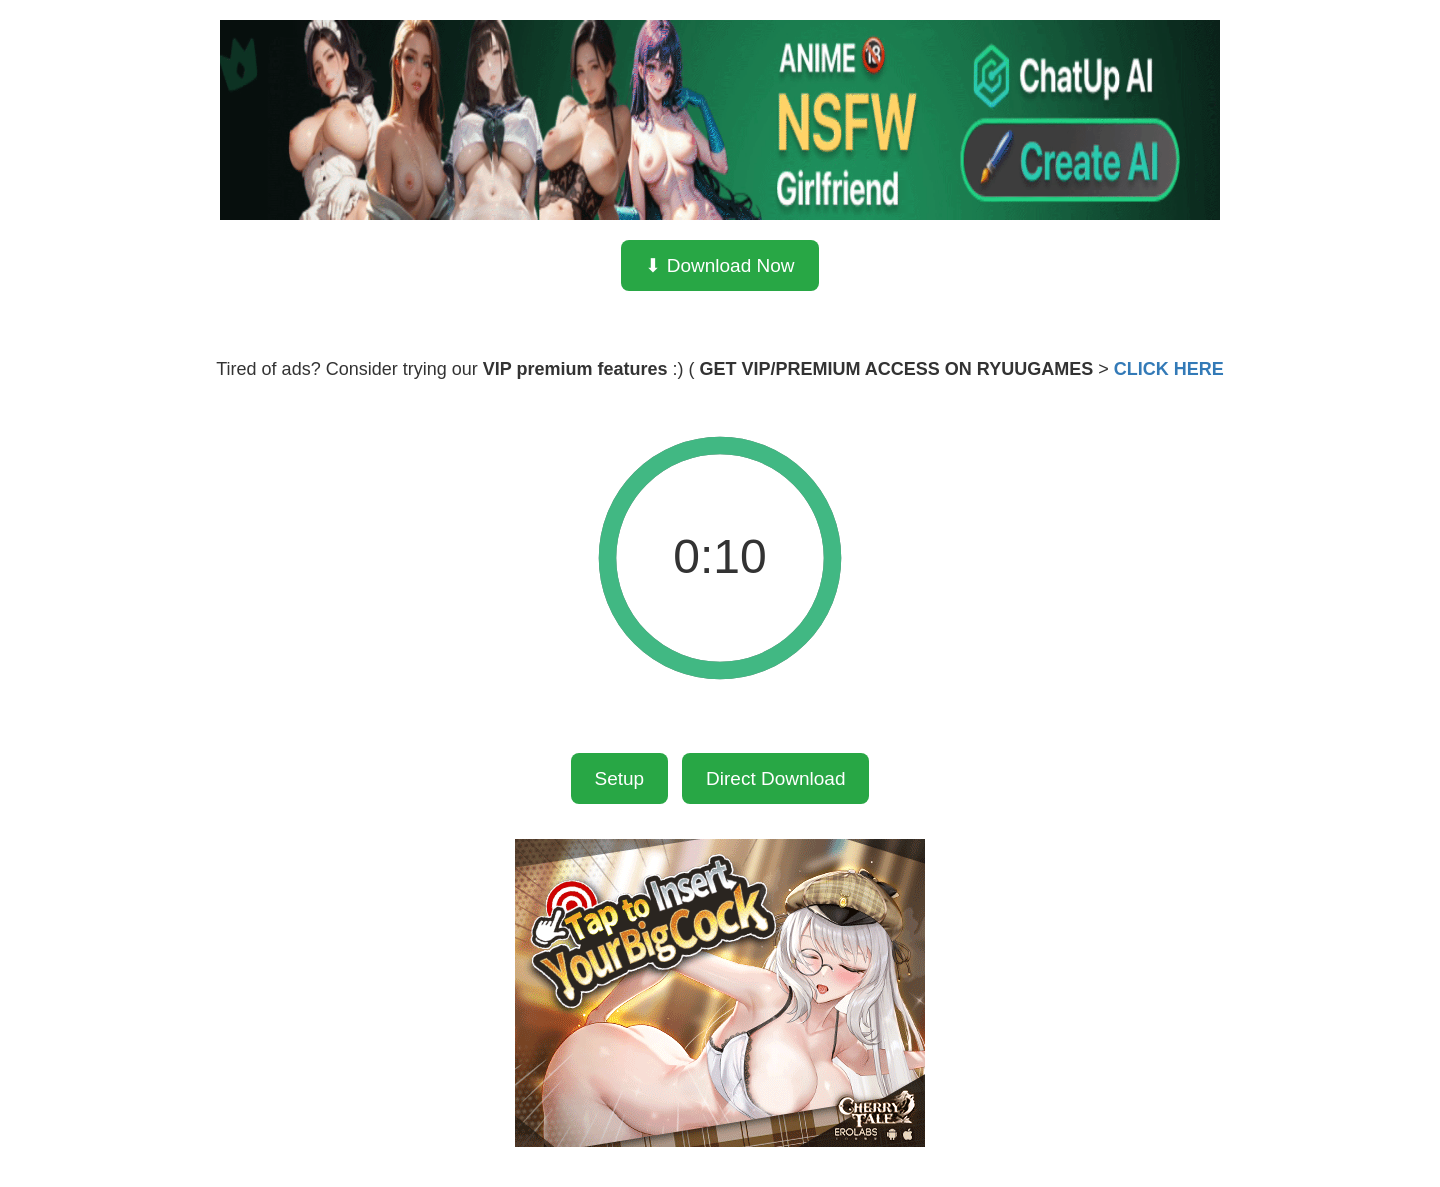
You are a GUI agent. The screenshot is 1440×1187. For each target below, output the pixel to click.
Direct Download (775, 778)
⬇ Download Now (719, 265)
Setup (620, 778)
